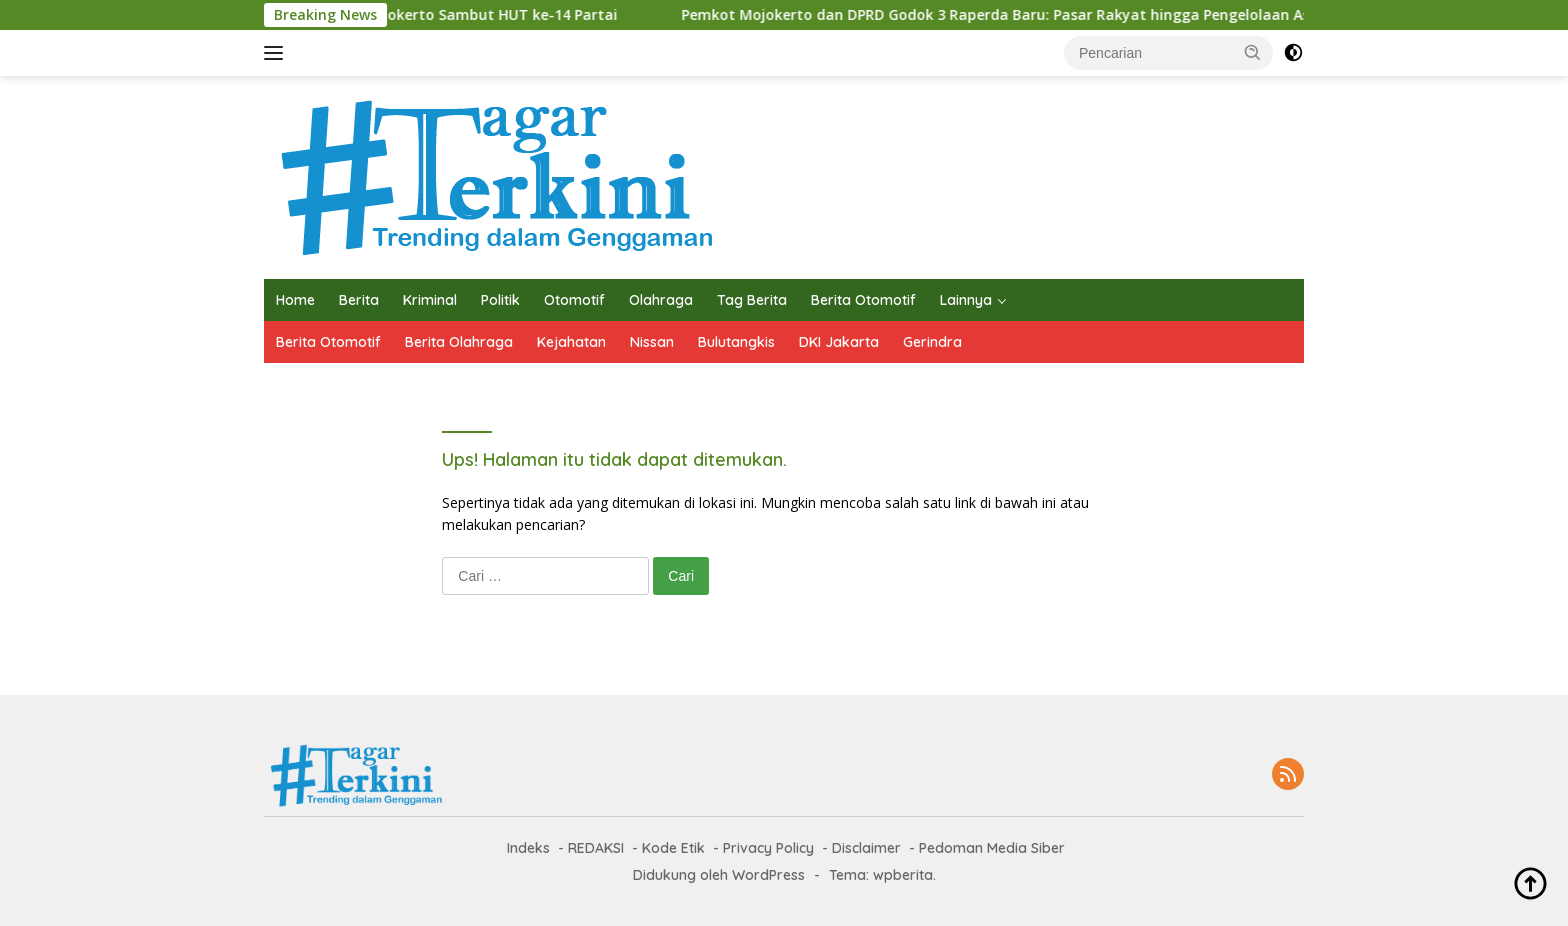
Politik (500, 300)
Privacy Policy (768, 848)
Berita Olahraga (459, 342)
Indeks (528, 848)
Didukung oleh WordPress (719, 875)
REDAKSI (596, 848)
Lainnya (966, 300)
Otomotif (574, 300)
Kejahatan (571, 342)
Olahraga (661, 300)
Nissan (652, 342)
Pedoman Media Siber (992, 848)
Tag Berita (752, 300)
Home (295, 300)
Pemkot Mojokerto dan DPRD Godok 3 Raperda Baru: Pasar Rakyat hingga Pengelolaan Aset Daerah (761, 15)
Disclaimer (866, 848)
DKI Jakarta (839, 342)
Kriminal (430, 300)
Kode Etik (673, 848)
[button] (1253, 52)
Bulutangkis (736, 342)
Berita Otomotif (863, 300)
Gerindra (932, 342)
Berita (359, 300)
